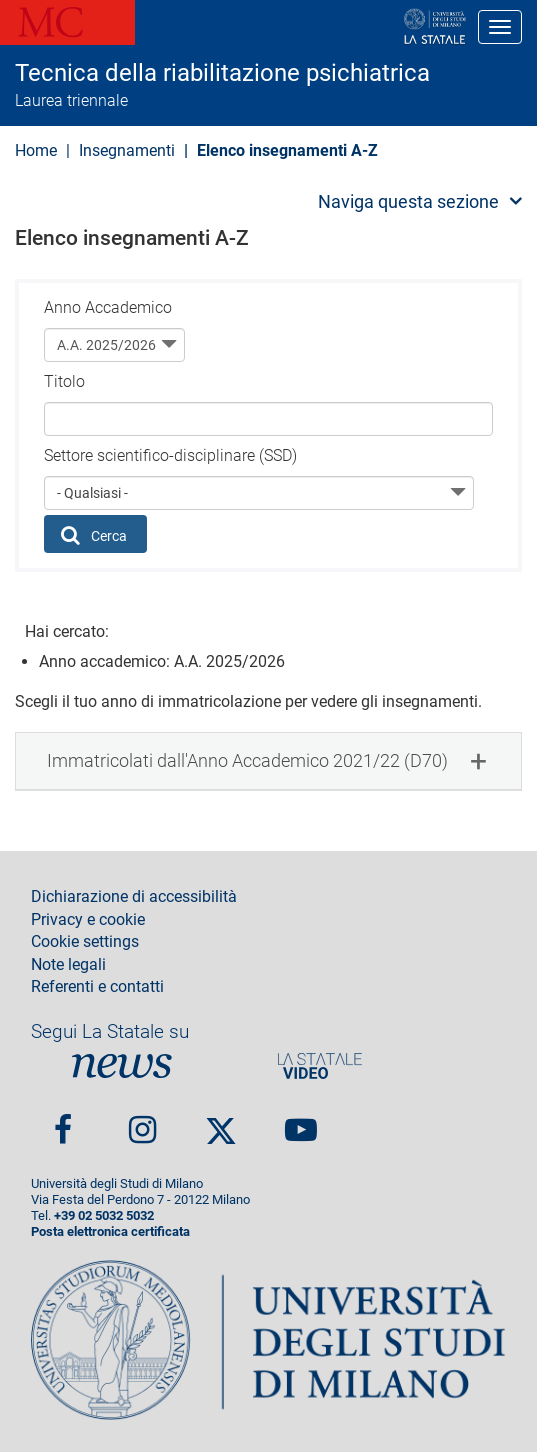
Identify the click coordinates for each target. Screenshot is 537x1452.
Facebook (63, 1122)
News (122, 1065)
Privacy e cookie (88, 920)
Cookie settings (85, 942)
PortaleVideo (320, 1065)
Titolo (64, 381)
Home (36, 150)
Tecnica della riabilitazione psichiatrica (222, 73)
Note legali (68, 965)
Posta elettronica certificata (110, 1231)
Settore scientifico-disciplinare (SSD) (170, 455)
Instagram (142, 1122)
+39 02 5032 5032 (104, 1215)
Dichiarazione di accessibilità (134, 897)
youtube (301, 1122)
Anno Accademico (108, 307)
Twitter (221, 1122)
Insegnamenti (127, 150)
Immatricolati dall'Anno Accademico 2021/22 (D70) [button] (247, 760)
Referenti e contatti (97, 987)
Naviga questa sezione (408, 201)
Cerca (94, 535)
